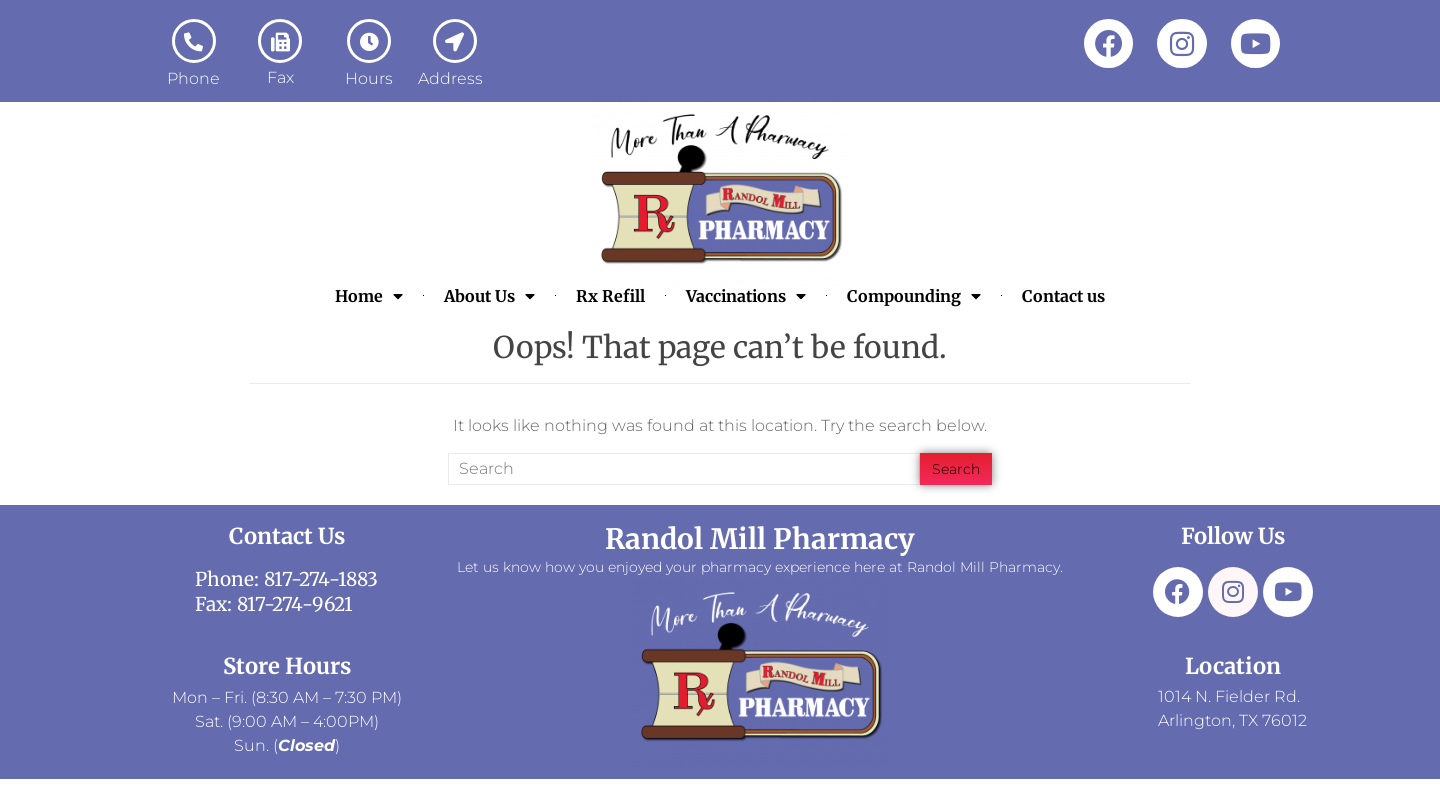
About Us (489, 296)
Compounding (914, 296)
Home (369, 296)
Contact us (1063, 296)
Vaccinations (746, 296)
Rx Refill (610, 296)
